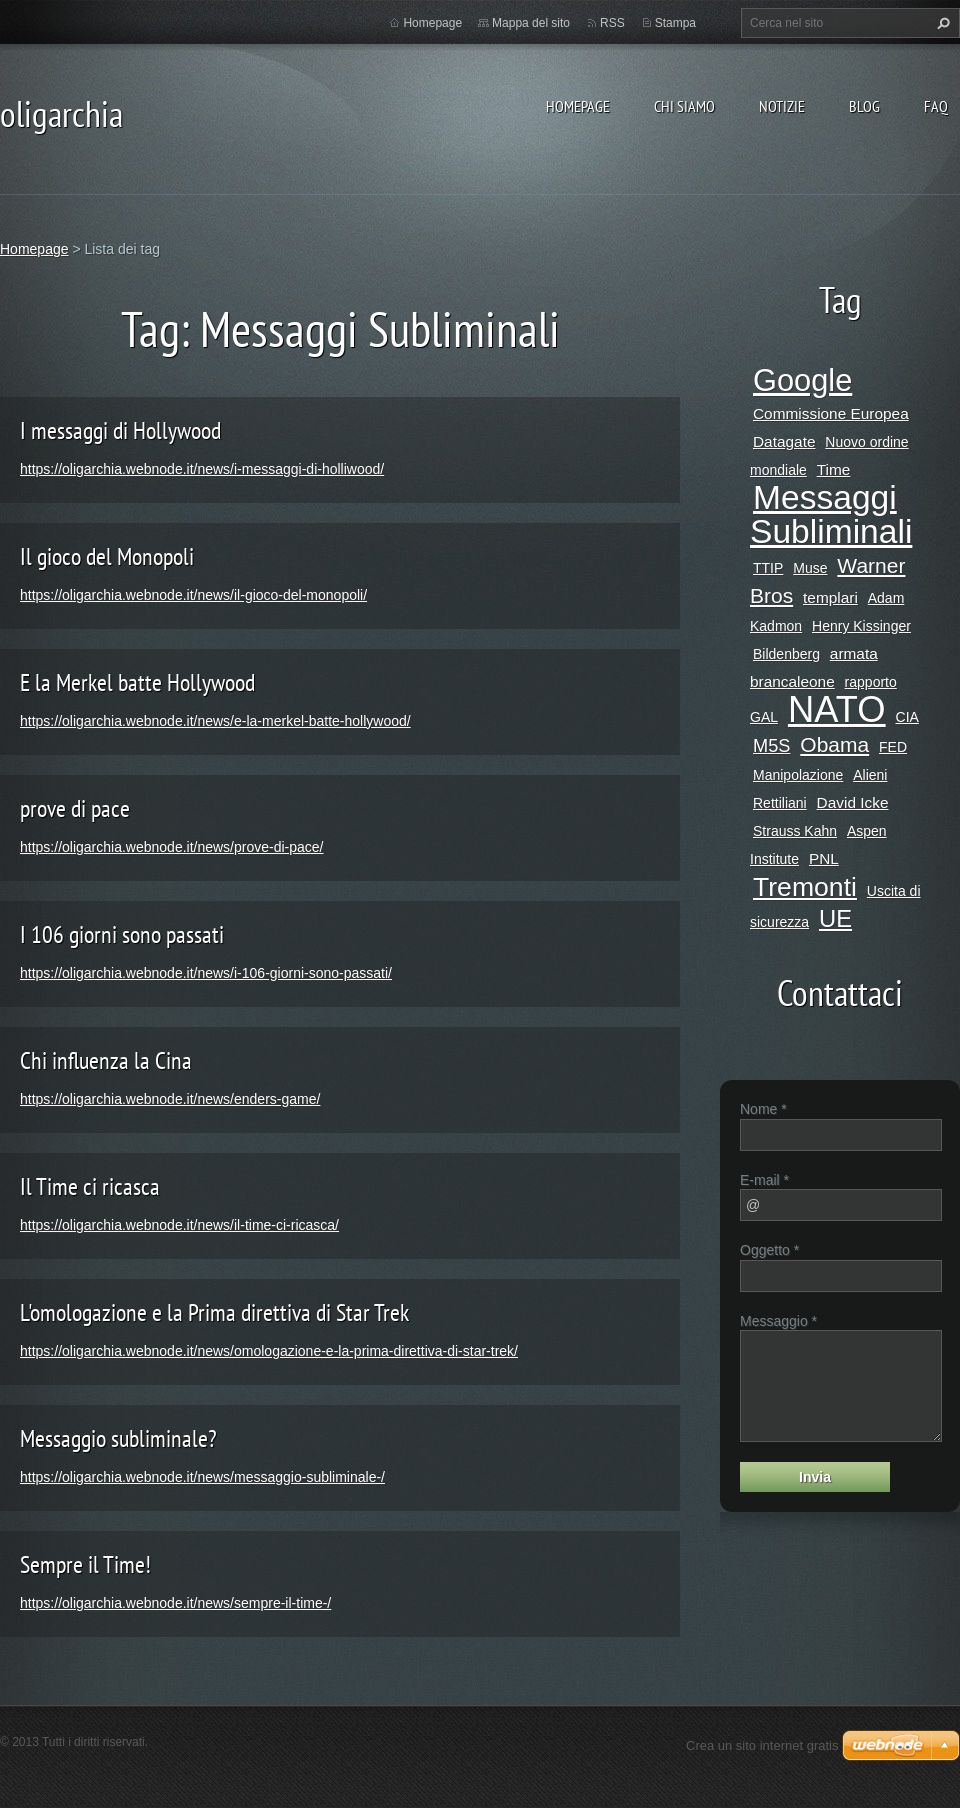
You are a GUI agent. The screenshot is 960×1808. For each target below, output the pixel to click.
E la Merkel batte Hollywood (137, 682)
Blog (864, 106)
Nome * (763, 1109)
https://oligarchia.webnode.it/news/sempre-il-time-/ (175, 1603)
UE (835, 918)
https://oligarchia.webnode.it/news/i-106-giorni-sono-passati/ (206, 973)
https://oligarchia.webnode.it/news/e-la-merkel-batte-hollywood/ (215, 721)
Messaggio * (778, 1321)
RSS (612, 23)
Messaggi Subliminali (831, 514)
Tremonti (805, 887)
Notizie (782, 106)
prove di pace (75, 808)
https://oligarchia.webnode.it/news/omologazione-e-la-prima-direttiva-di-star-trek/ (269, 1351)
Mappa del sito (531, 23)
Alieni (870, 775)
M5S (771, 746)
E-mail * (764, 1180)
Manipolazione (798, 775)
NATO (837, 709)
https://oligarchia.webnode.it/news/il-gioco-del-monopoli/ (193, 595)
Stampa (675, 23)
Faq (936, 106)
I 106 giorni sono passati (122, 934)
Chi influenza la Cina (106, 1060)
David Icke (853, 802)
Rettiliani (780, 803)
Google (802, 380)
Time (834, 469)
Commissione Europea (831, 413)
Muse (810, 568)
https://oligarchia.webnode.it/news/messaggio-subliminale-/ (202, 1477)
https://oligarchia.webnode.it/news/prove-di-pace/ (172, 847)
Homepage (578, 106)
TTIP (768, 568)
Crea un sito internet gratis (762, 1745)
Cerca (941, 23)
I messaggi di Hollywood (120, 430)
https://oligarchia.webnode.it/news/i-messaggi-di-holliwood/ (202, 469)
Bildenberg (786, 654)
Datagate (784, 441)
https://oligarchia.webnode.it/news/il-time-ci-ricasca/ (179, 1225)
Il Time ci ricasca (90, 1186)
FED (893, 747)
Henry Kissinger (861, 626)
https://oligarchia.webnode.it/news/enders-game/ (170, 1099)
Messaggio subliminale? (118, 1438)
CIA (907, 717)
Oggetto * (769, 1250)
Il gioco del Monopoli (107, 556)
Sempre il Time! (85, 1564)
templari (830, 597)
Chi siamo (684, 106)
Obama (834, 744)
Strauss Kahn (795, 831)
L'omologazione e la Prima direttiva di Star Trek (214, 1312)
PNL (824, 858)
